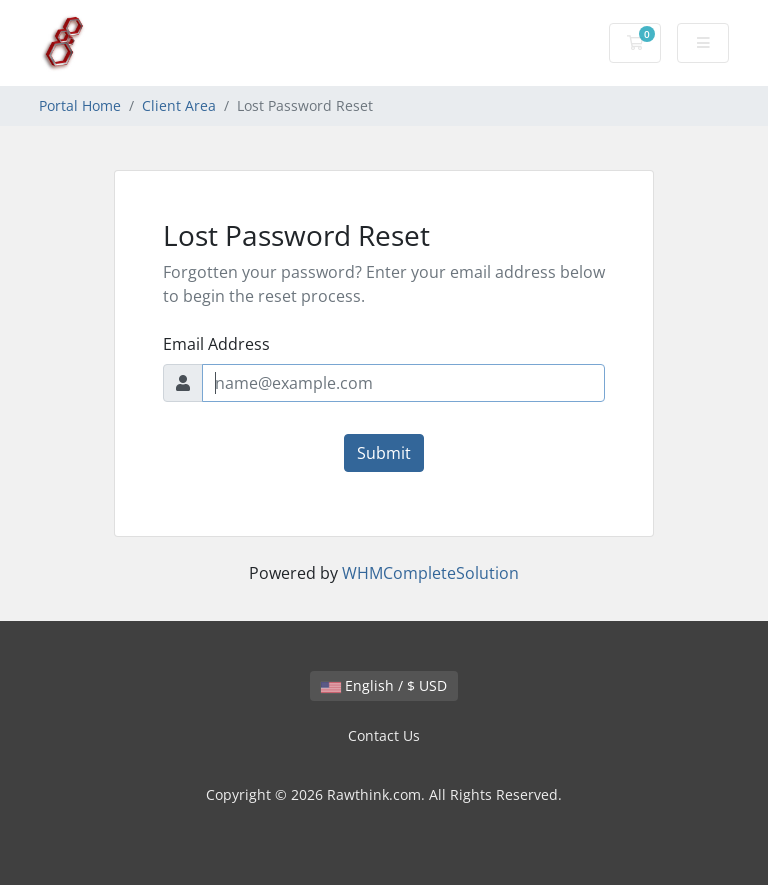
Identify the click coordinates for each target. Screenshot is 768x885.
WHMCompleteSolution (430, 573)
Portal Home (80, 105)
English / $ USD (384, 685)
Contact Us (384, 735)
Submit (384, 453)
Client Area (179, 105)
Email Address (216, 344)
